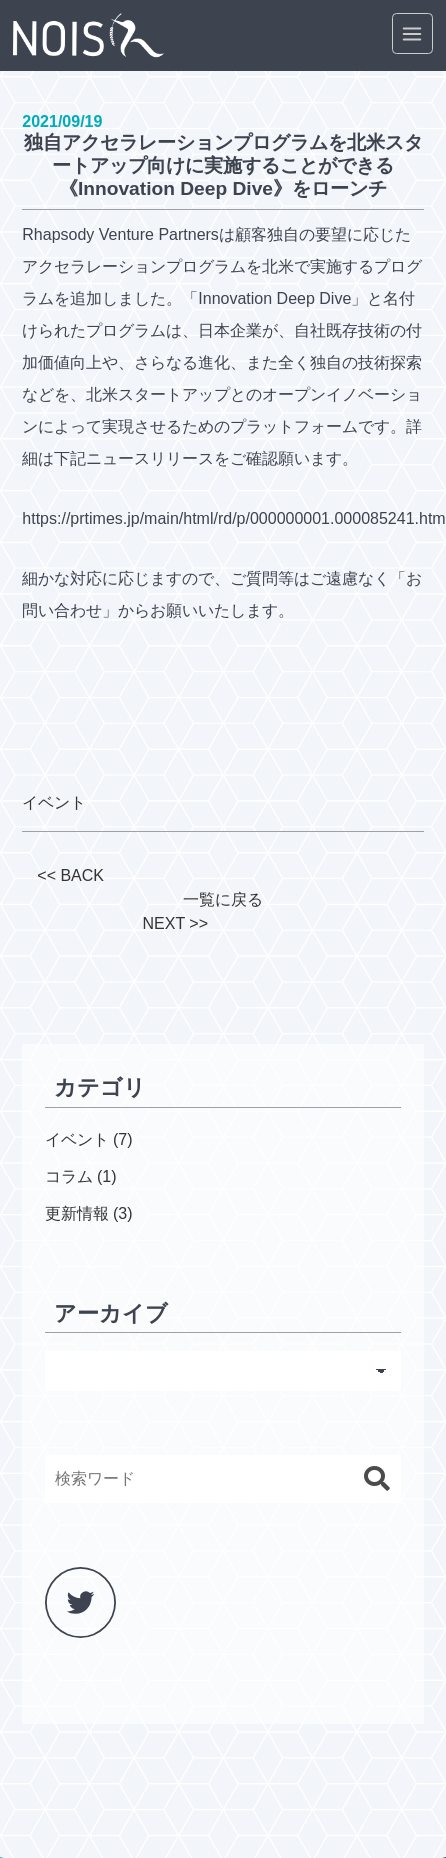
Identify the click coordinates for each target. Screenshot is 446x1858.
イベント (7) (89, 1139)
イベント (54, 802)
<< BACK (70, 875)
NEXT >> (175, 923)
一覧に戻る (223, 899)
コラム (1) (81, 1176)
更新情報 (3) (89, 1213)
